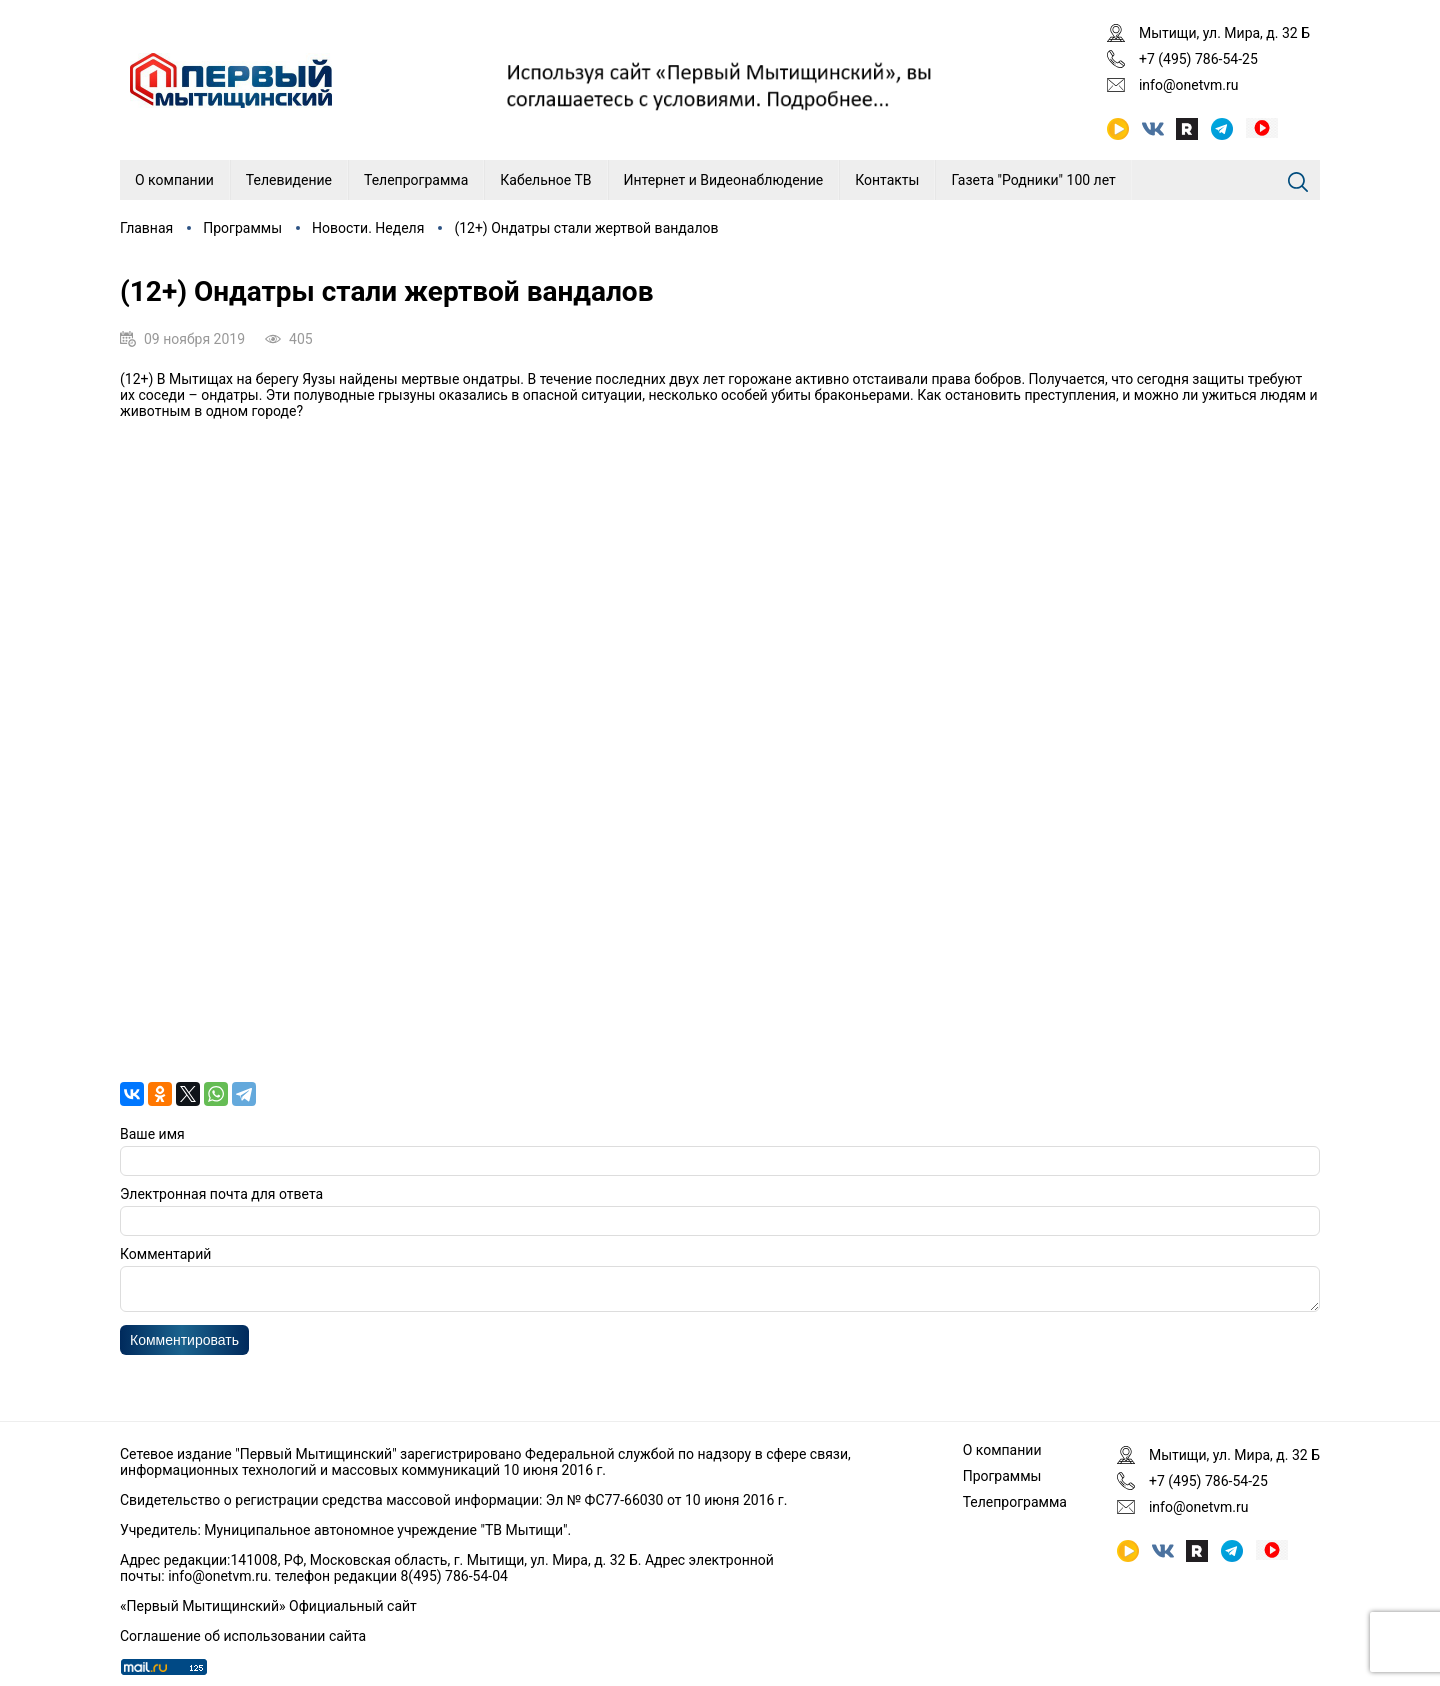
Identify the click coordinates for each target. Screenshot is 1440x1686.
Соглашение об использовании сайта (243, 1636)
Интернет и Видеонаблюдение (724, 180)
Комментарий (165, 1254)
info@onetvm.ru (1189, 85)
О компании (174, 180)
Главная (146, 228)
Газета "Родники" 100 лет (1033, 180)
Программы (242, 228)
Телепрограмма (416, 180)
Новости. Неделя (368, 228)
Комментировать (184, 1346)
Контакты (887, 180)
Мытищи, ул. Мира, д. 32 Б (1224, 33)
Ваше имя (152, 1134)
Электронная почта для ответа (221, 1194)
